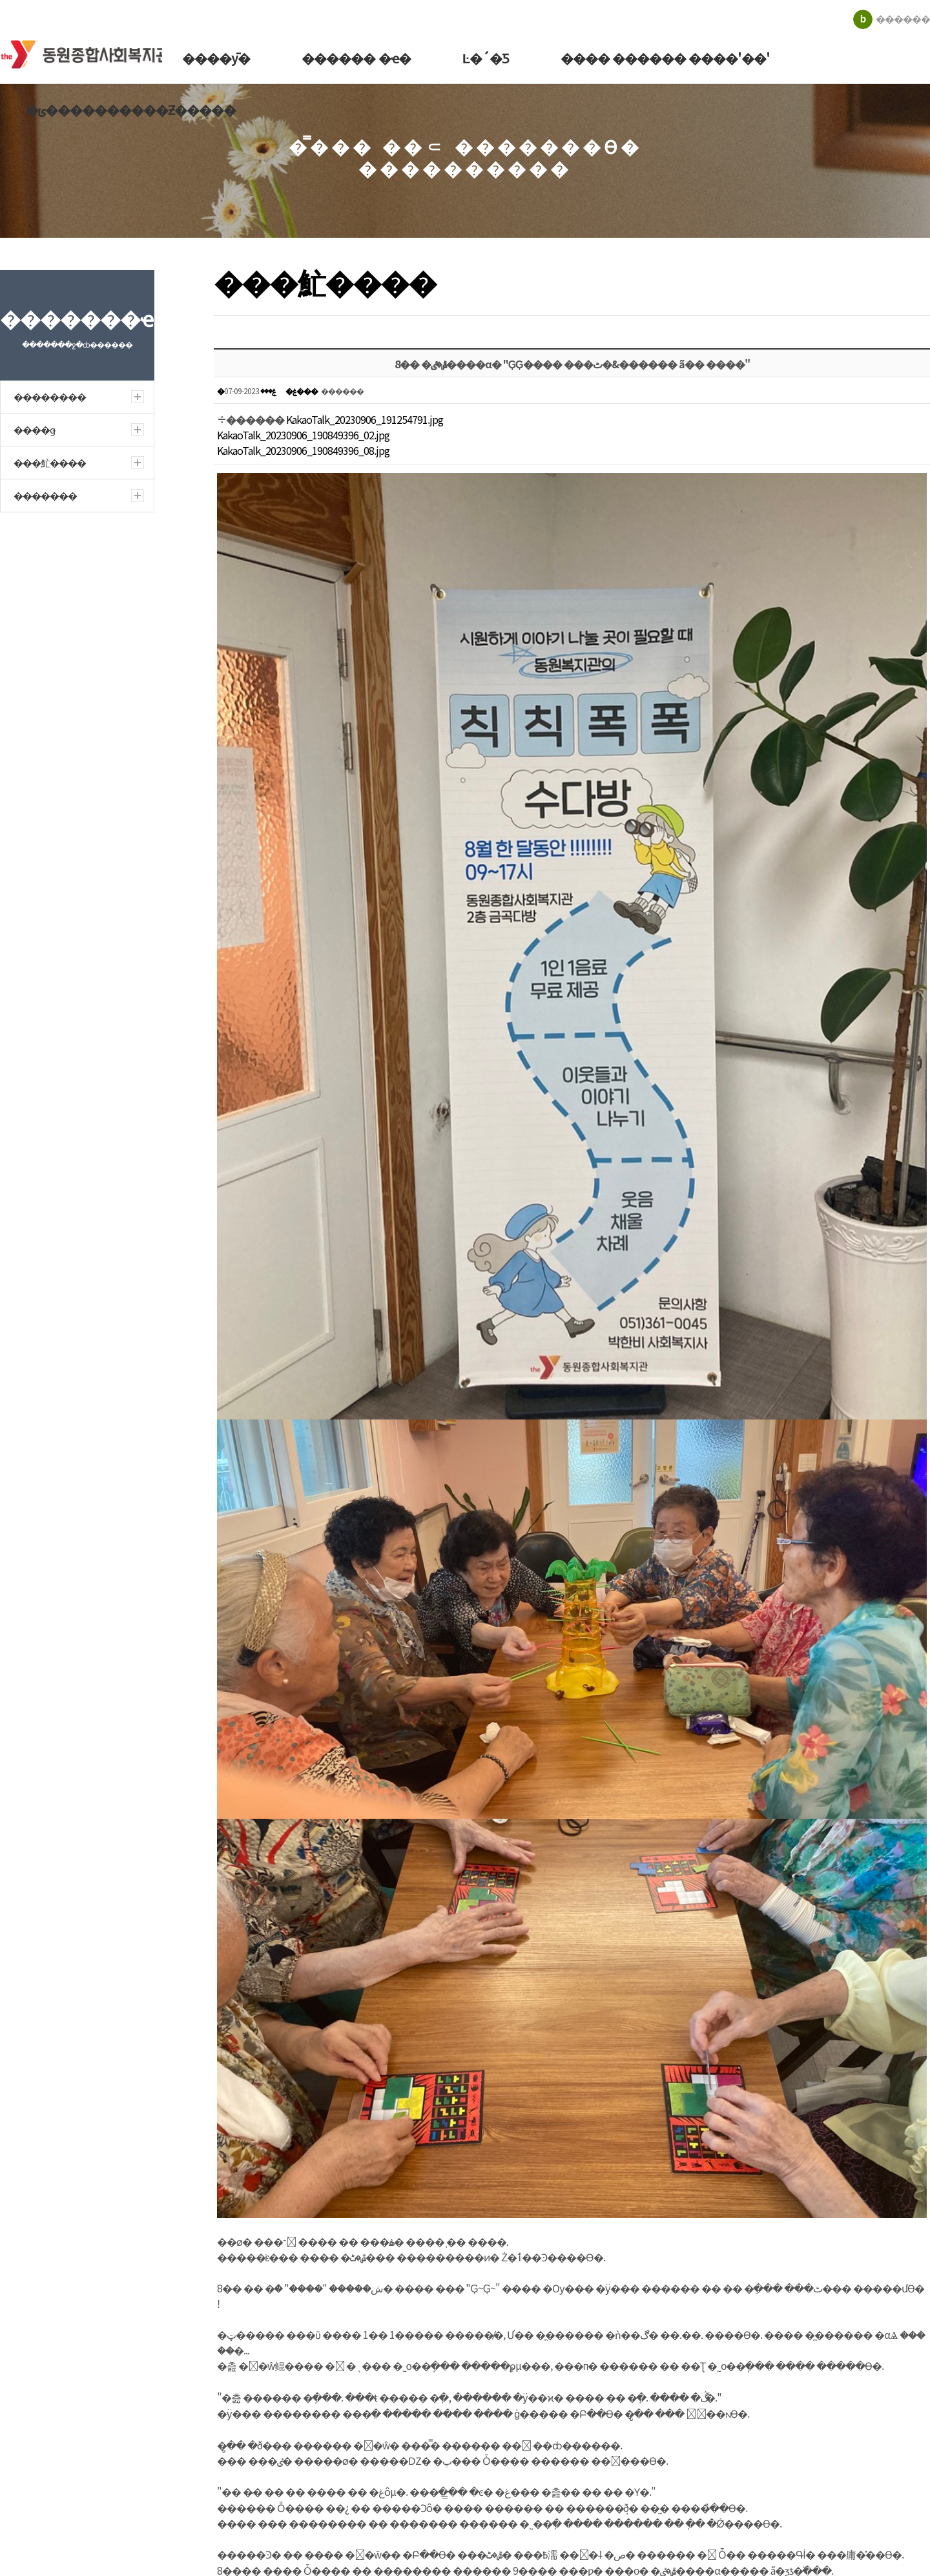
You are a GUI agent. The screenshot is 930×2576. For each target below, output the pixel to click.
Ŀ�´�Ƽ (480, 57)
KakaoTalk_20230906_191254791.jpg (364, 419)
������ (903, 18)
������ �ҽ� (352, 57)
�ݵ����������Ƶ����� (130, 109)
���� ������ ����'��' (658, 57)
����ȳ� (213, 57)
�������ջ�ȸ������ (90, 51)
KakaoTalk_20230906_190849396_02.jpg (303, 435)
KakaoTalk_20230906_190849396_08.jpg (303, 450)
